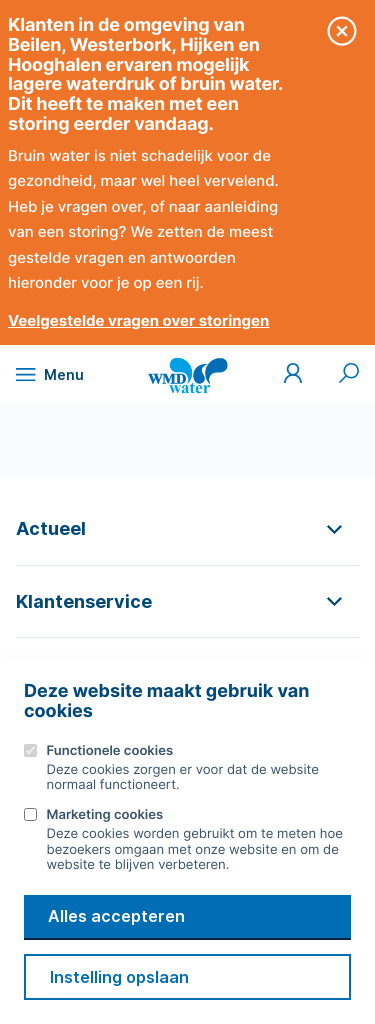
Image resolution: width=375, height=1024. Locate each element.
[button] (187, 528)
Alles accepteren (116, 916)
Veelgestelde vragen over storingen (138, 320)
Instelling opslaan (119, 977)
